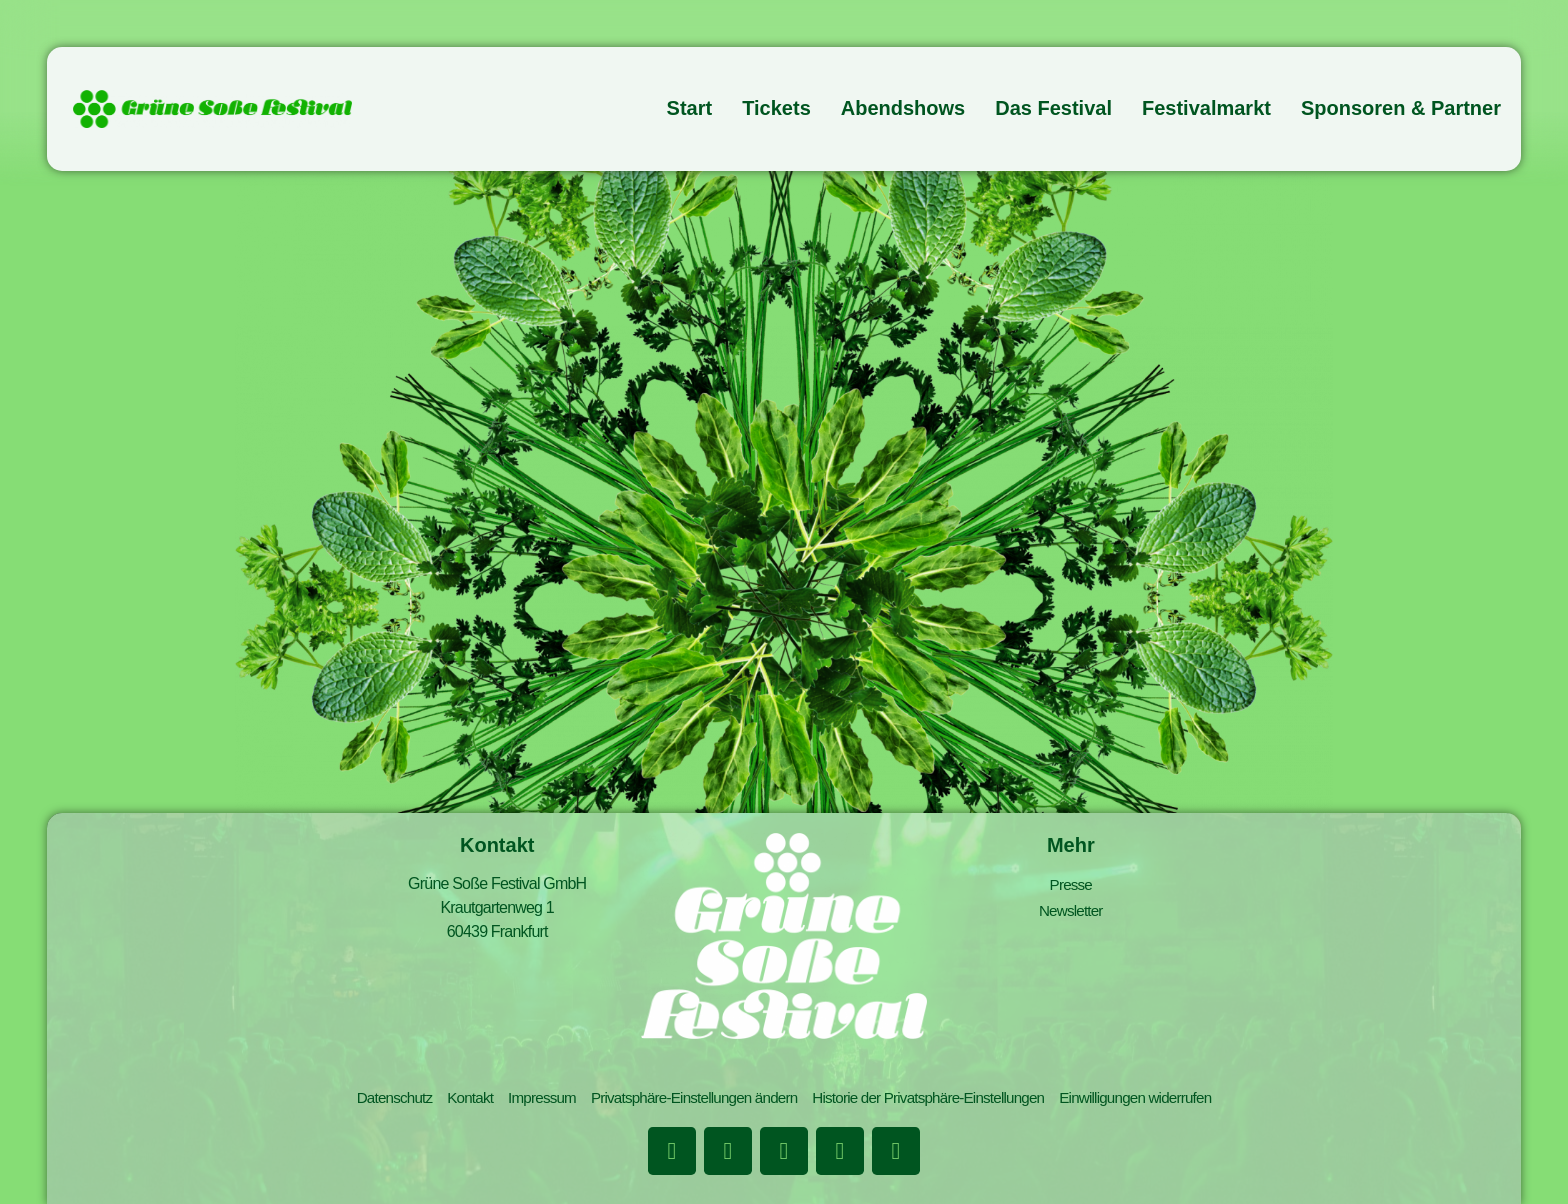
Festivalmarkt (1206, 108)
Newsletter (1071, 907)
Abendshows (903, 108)
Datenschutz (373, 1100)
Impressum (528, 1100)
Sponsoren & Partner (1401, 108)
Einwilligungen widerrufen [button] (1154, 1100)
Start (690, 108)
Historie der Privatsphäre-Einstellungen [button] (936, 1100)
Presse (1070, 883)
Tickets (776, 108)
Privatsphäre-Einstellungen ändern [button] (687, 1100)
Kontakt (452, 1100)
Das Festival (1053, 108)
